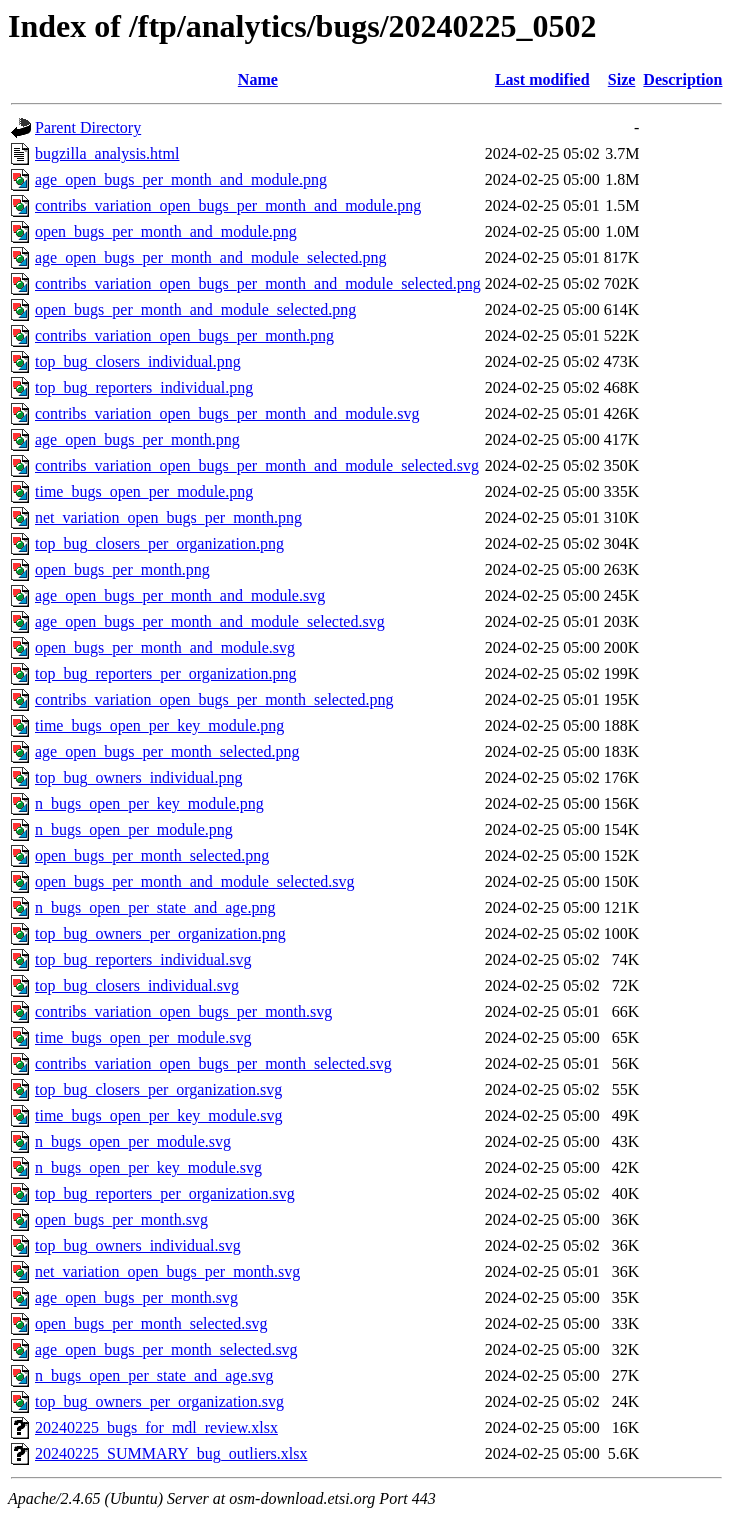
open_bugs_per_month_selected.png (152, 855)
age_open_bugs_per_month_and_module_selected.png (210, 257)
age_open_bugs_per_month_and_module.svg (180, 595)
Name (258, 79)
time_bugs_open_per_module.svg (143, 1037)
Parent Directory (88, 127)
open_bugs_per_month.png (122, 569)
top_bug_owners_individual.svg (138, 1245)
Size (622, 79)
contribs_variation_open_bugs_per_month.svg (183, 1011)
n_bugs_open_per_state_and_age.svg (154, 1375)
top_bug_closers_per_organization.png (159, 543)
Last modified (542, 79)
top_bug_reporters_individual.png (144, 387)
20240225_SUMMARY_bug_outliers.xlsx (171, 1453)
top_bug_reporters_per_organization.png (165, 673)
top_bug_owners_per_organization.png (160, 933)
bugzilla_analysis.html (107, 153)
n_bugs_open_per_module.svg (133, 1141)
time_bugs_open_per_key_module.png (159, 725)
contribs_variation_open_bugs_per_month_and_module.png (228, 205)
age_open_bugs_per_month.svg (136, 1297)
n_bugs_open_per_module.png (134, 829)
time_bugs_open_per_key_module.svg (159, 1115)
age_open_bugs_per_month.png (137, 439)
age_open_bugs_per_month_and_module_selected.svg (210, 621)
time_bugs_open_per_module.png (144, 491)
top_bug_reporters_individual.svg (143, 959)
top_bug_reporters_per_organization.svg (165, 1193)
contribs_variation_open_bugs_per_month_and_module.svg (227, 413)
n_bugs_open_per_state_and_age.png (155, 907)
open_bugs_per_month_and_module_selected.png (195, 309)
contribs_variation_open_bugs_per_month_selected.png (214, 699)
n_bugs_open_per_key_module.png (149, 803)
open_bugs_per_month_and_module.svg (165, 647)
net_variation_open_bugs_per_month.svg (167, 1271)
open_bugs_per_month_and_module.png (166, 231)
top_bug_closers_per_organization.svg (158, 1089)
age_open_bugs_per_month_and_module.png (181, 179)
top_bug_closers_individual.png (138, 361)
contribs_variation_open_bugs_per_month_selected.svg (213, 1063)
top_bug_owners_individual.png (139, 777)
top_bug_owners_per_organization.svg (159, 1401)
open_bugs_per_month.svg (121, 1219)
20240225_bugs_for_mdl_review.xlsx (156, 1427)
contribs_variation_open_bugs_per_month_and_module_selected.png (258, 283)
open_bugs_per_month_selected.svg (151, 1323)
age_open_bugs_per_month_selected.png (167, 751)
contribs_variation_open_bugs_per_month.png (184, 335)
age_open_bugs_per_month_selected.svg (166, 1349)
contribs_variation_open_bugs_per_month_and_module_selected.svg (257, 465)
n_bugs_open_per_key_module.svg (148, 1167)
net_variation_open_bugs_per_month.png (168, 517)
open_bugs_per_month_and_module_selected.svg (195, 881)
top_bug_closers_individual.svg (137, 985)
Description (682, 79)
